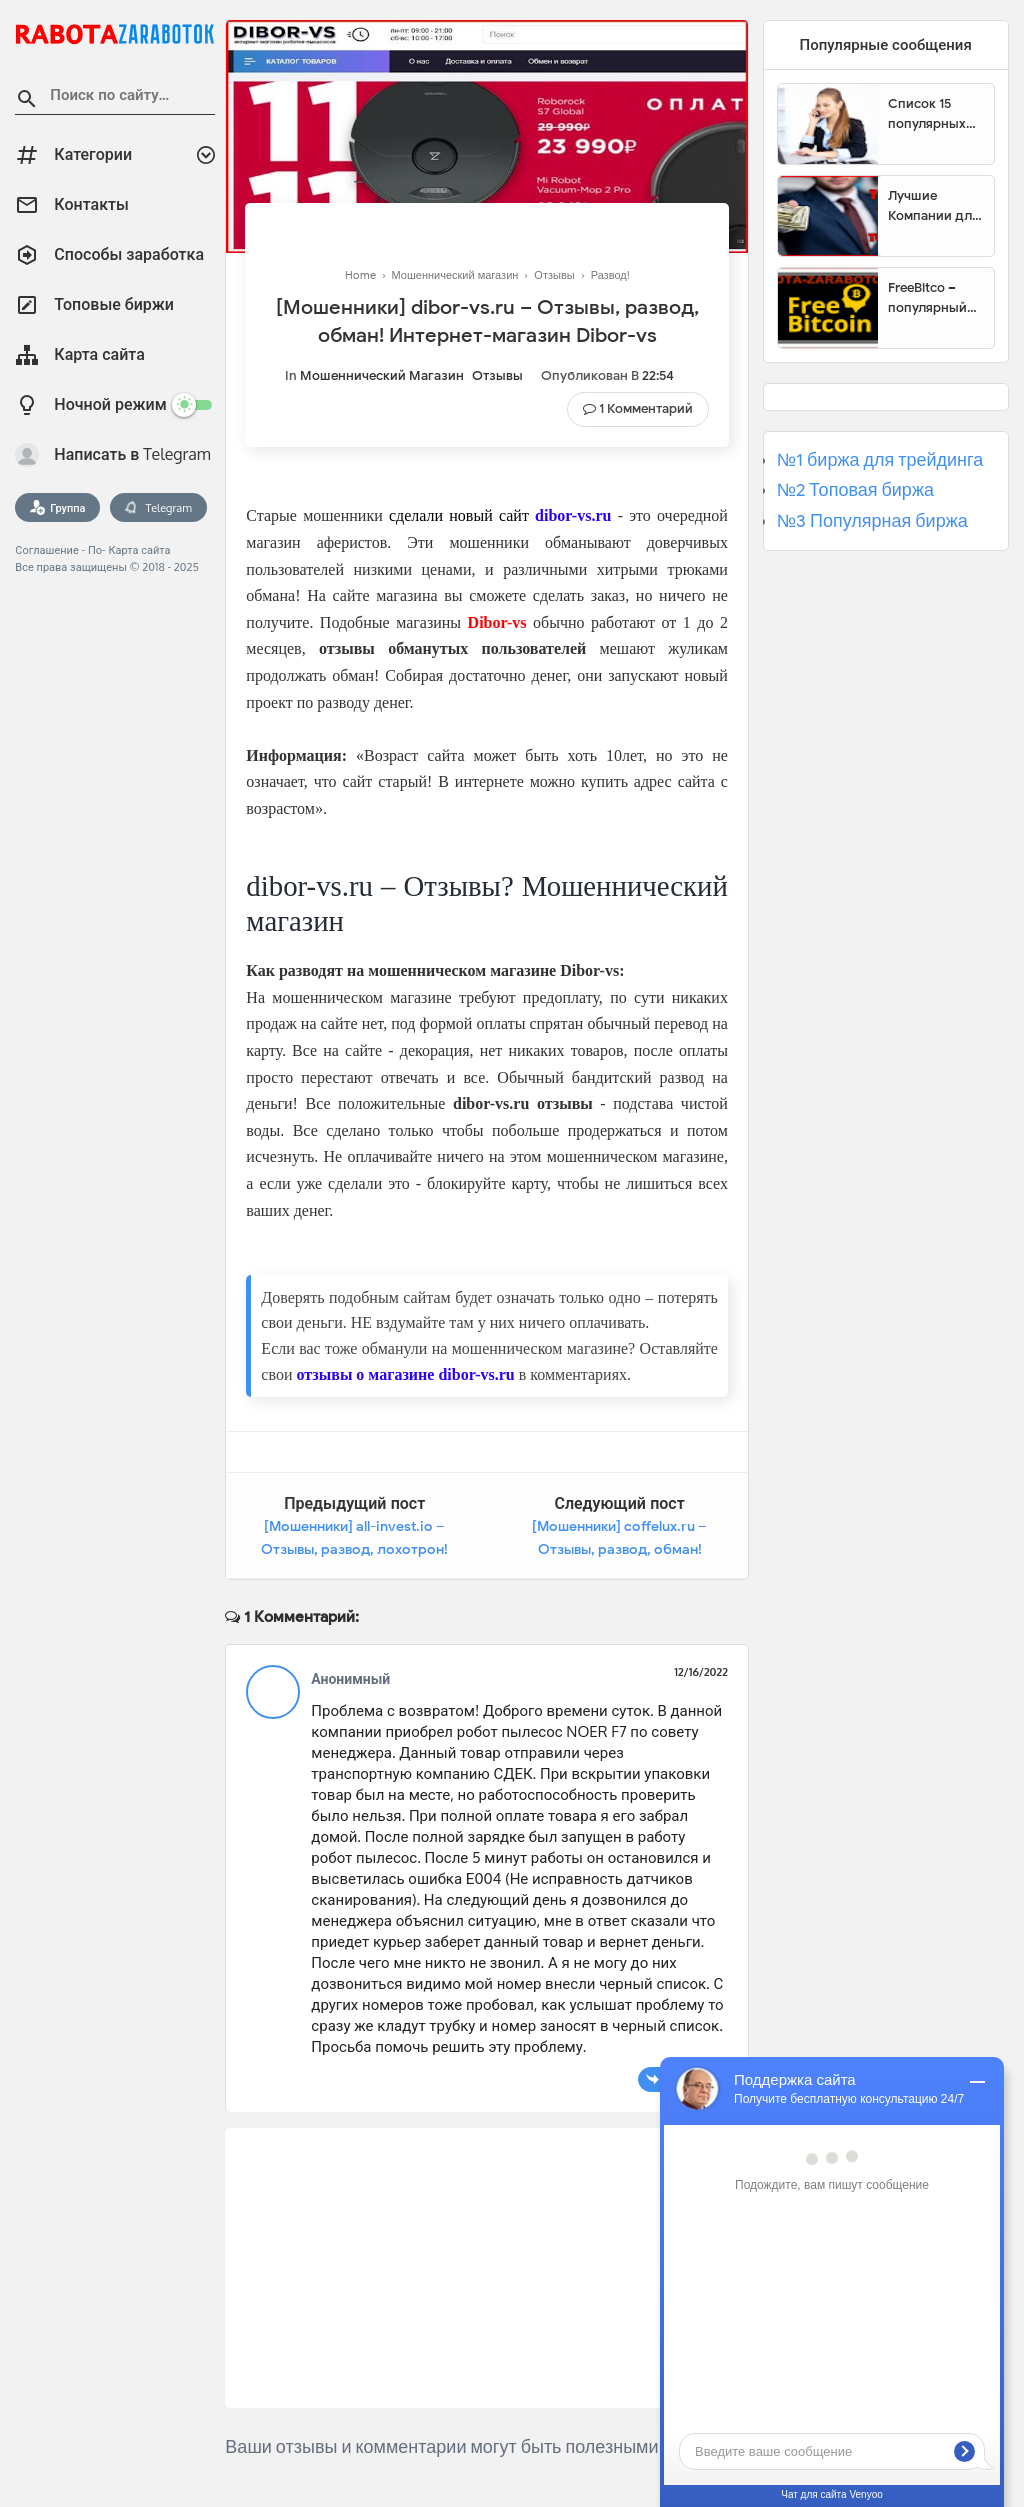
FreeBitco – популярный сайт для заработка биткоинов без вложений (934, 298)
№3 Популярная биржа (872, 521)
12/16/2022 (701, 1672)
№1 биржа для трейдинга (880, 460)
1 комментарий (646, 408)
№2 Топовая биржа (855, 490)
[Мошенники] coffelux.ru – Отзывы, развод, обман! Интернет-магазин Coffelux (620, 1550)
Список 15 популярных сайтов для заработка (927, 114)
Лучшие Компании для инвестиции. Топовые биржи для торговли (933, 206)
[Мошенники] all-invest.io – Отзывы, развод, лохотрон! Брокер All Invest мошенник (354, 1550)
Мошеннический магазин (382, 375)
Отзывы (497, 375)
